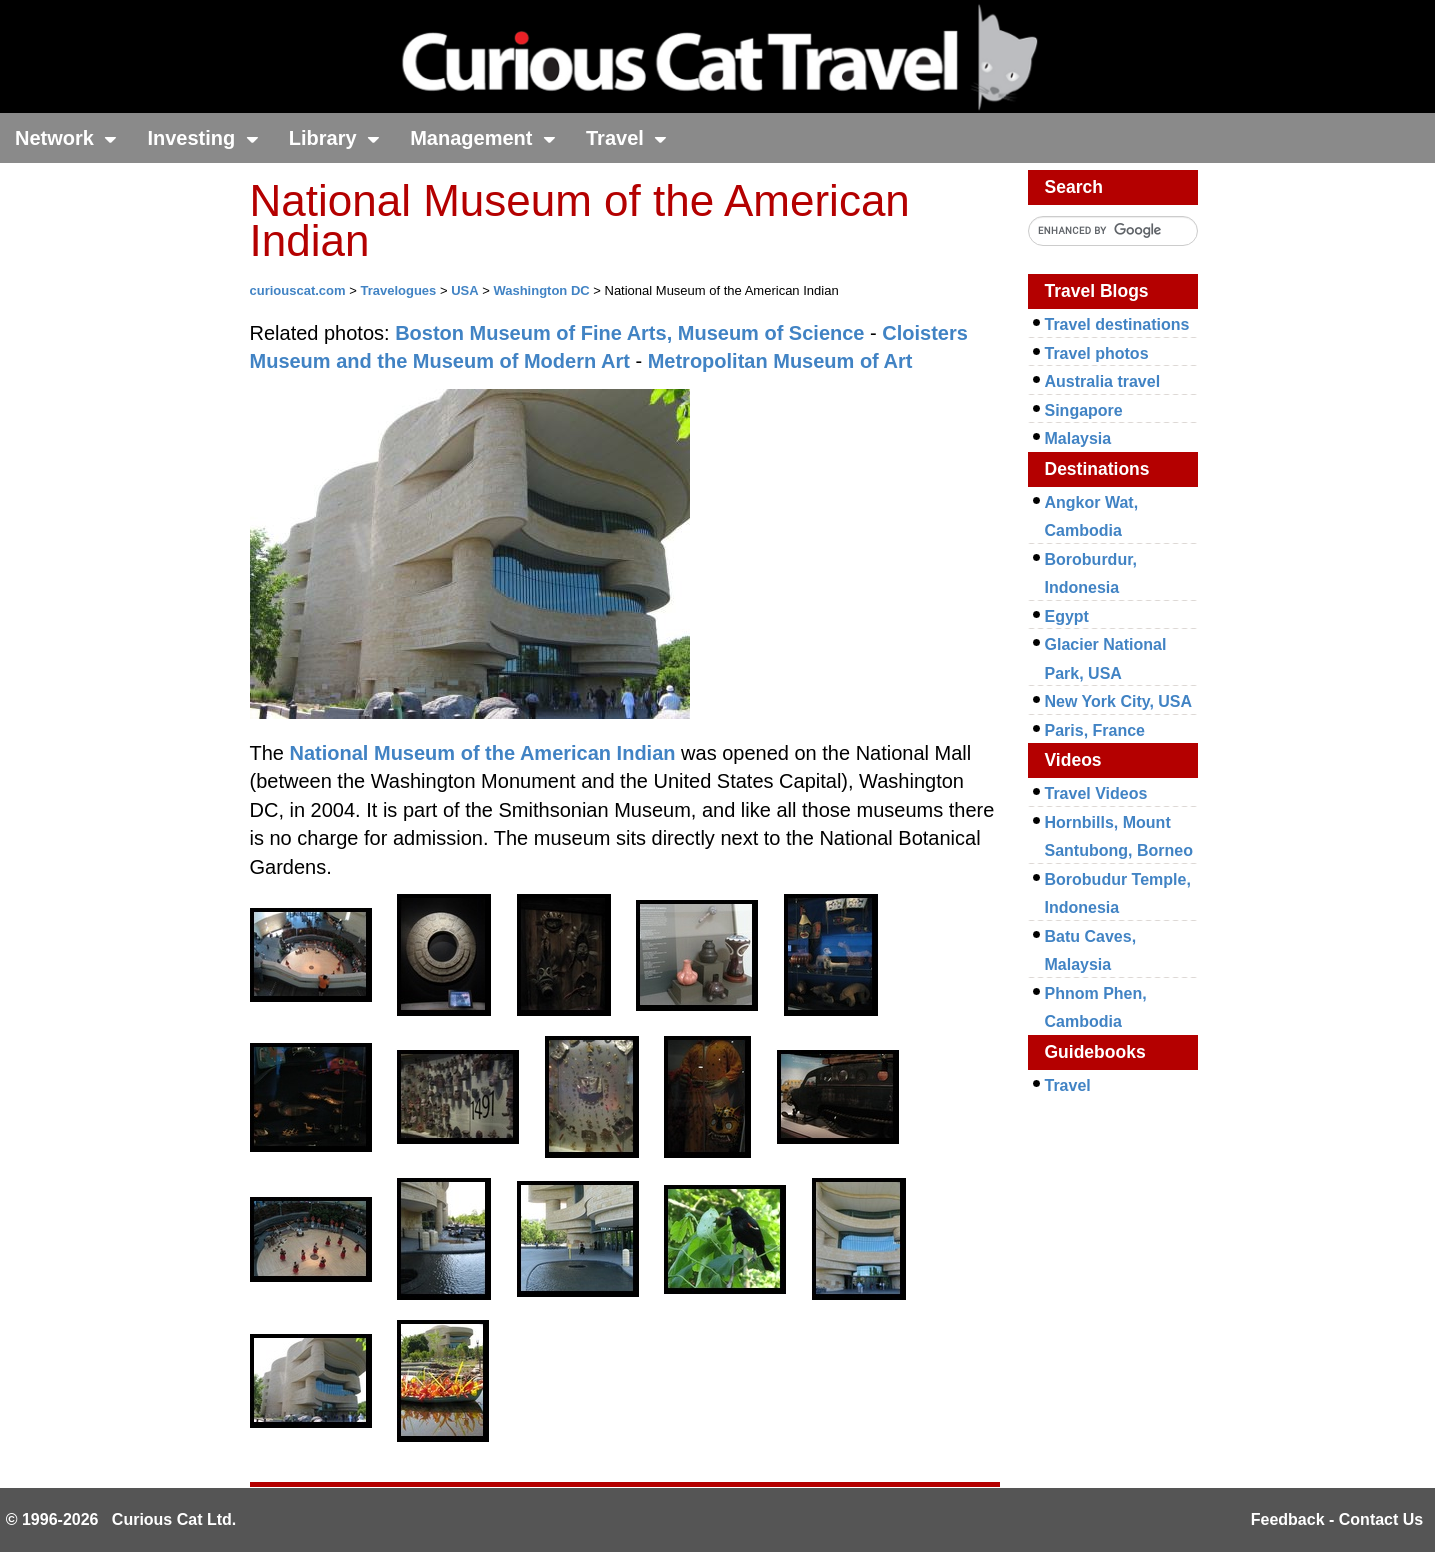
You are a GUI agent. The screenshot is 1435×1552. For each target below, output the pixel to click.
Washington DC (541, 290)
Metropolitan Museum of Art (780, 361)
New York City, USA (1119, 701)
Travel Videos (1096, 793)
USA (464, 290)
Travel (626, 138)
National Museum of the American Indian (483, 753)
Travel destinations (1117, 324)
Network (66, 138)
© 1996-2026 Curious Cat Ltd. (121, 1519)
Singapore (1084, 410)
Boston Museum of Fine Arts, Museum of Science (629, 333)
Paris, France (1095, 730)
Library (334, 138)
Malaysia (1078, 438)
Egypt (1067, 616)
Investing (202, 138)
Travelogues (398, 290)
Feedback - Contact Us (1337, 1519)
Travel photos (1097, 353)
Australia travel (1103, 381)
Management (483, 138)
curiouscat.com (298, 290)
